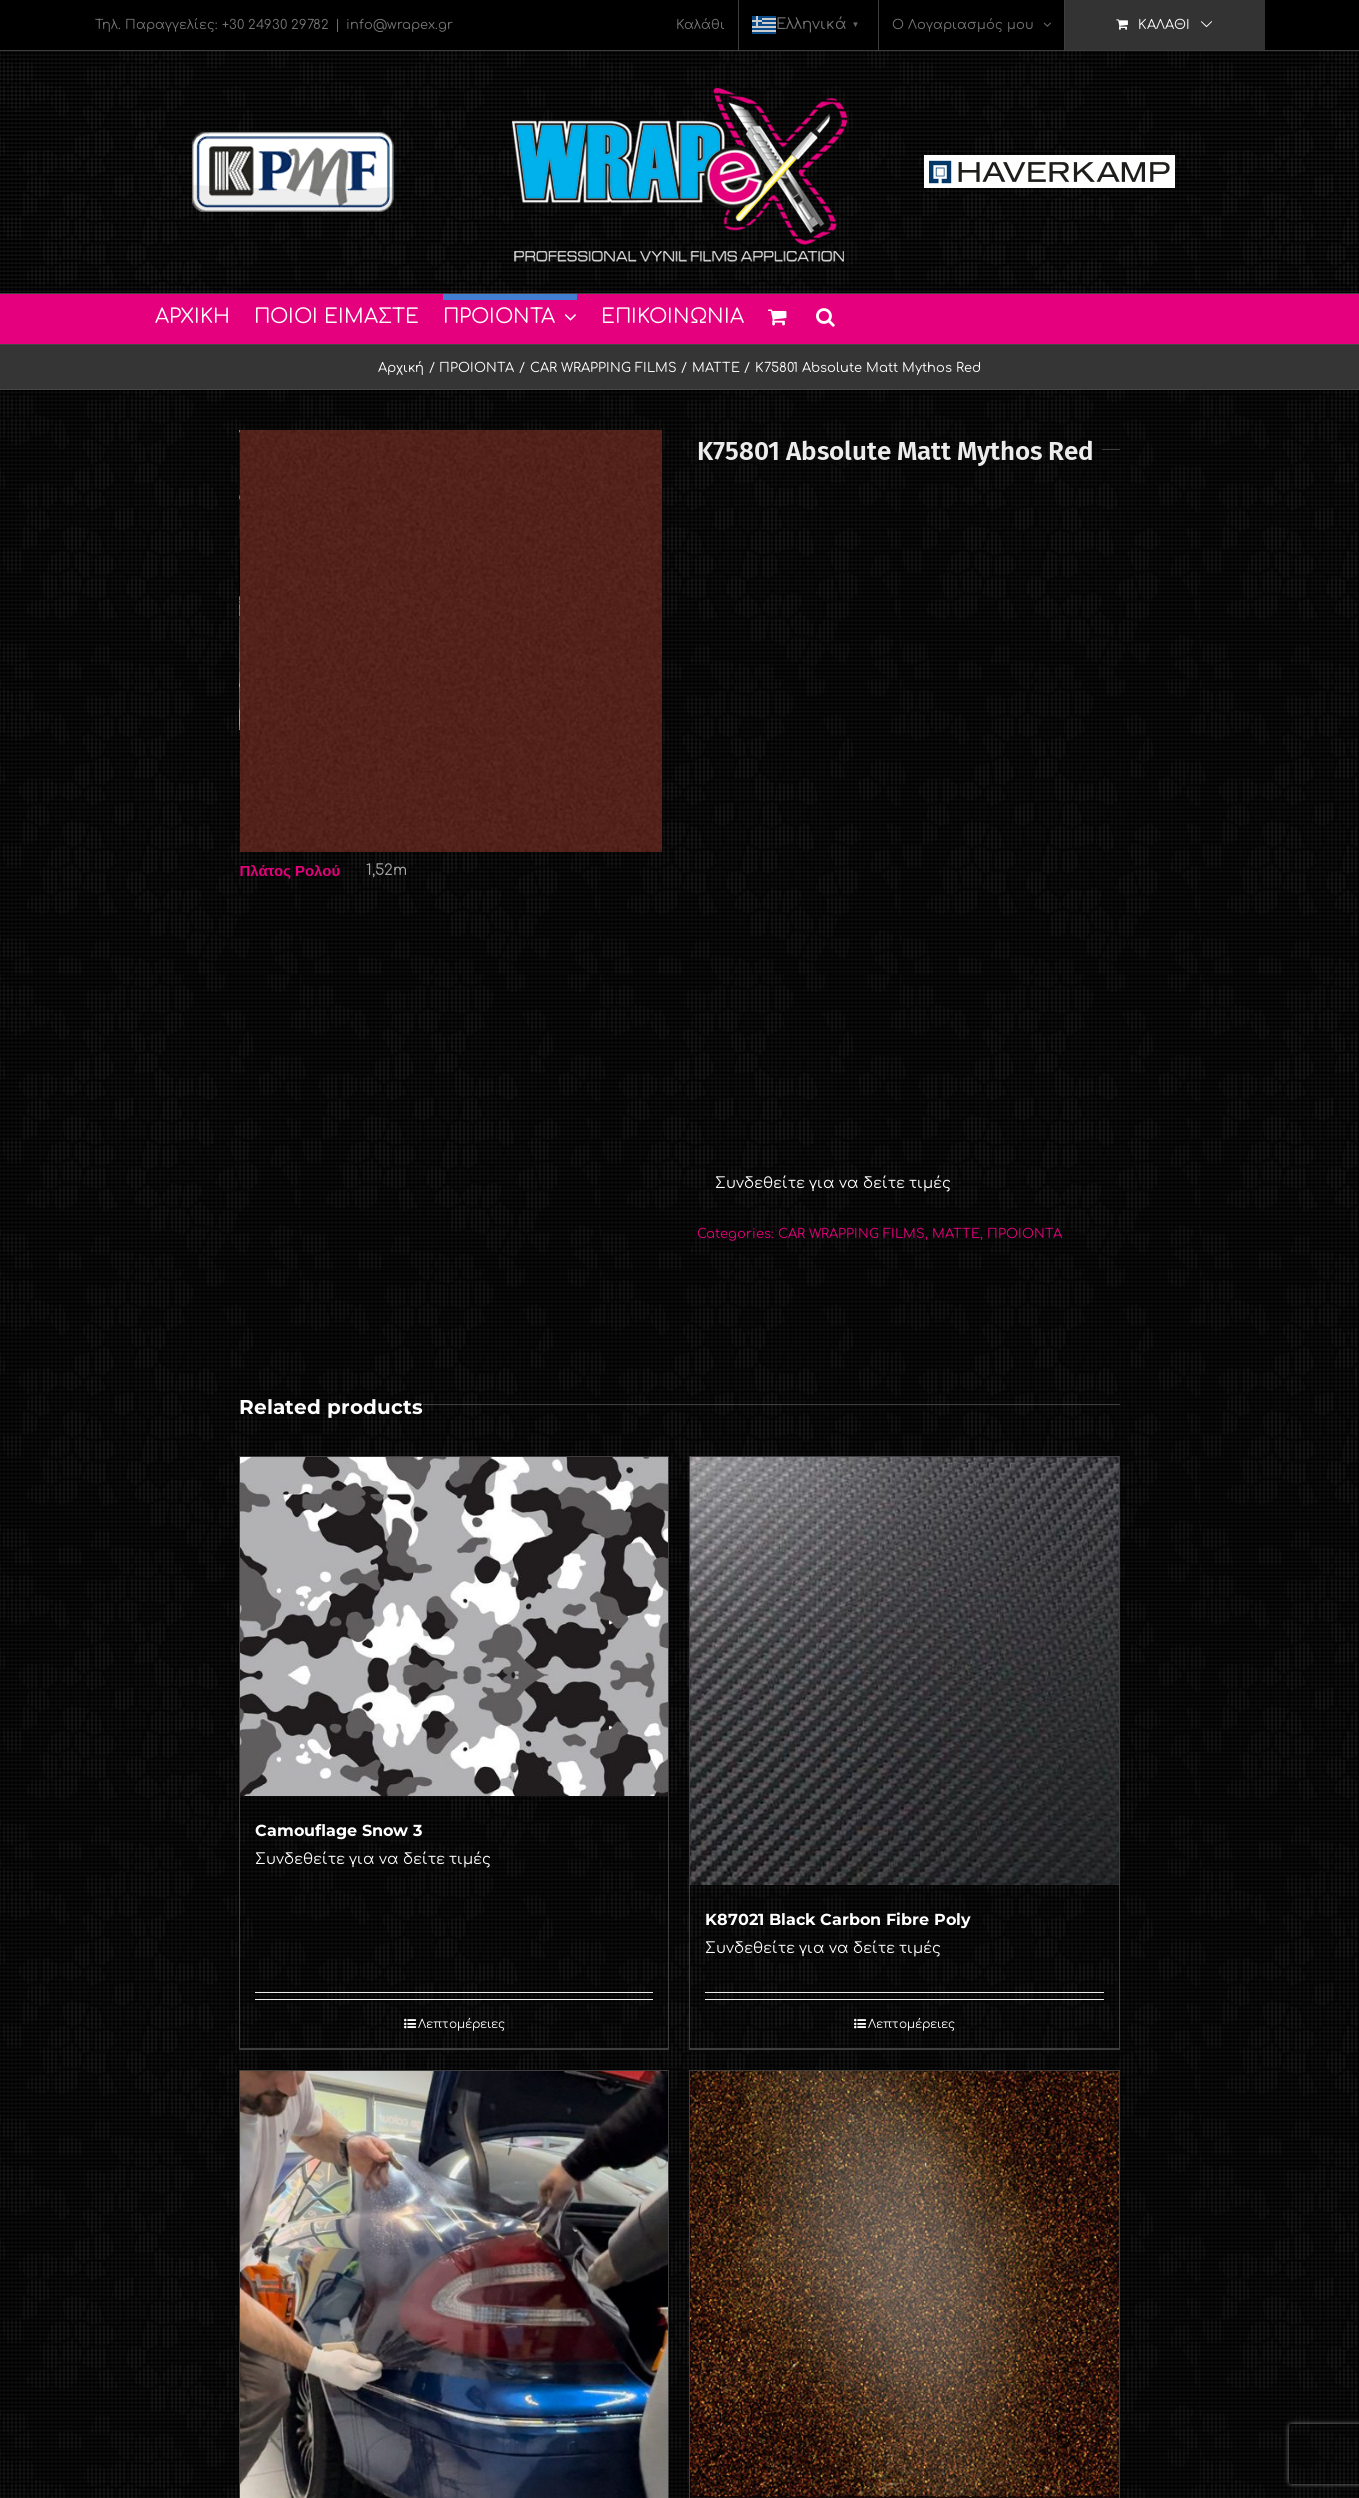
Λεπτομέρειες (461, 2024)
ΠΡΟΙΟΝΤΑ (1024, 1234)
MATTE (956, 1234)
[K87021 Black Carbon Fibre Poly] (904, 1671)
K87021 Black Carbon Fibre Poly (838, 1919)
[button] (825, 314)
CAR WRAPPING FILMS (851, 1234)
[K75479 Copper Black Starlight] (904, 2284)
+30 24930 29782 (275, 25)
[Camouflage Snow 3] (454, 1626)
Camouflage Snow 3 (338, 1830)
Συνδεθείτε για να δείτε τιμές (833, 1183)
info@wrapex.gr (399, 25)
